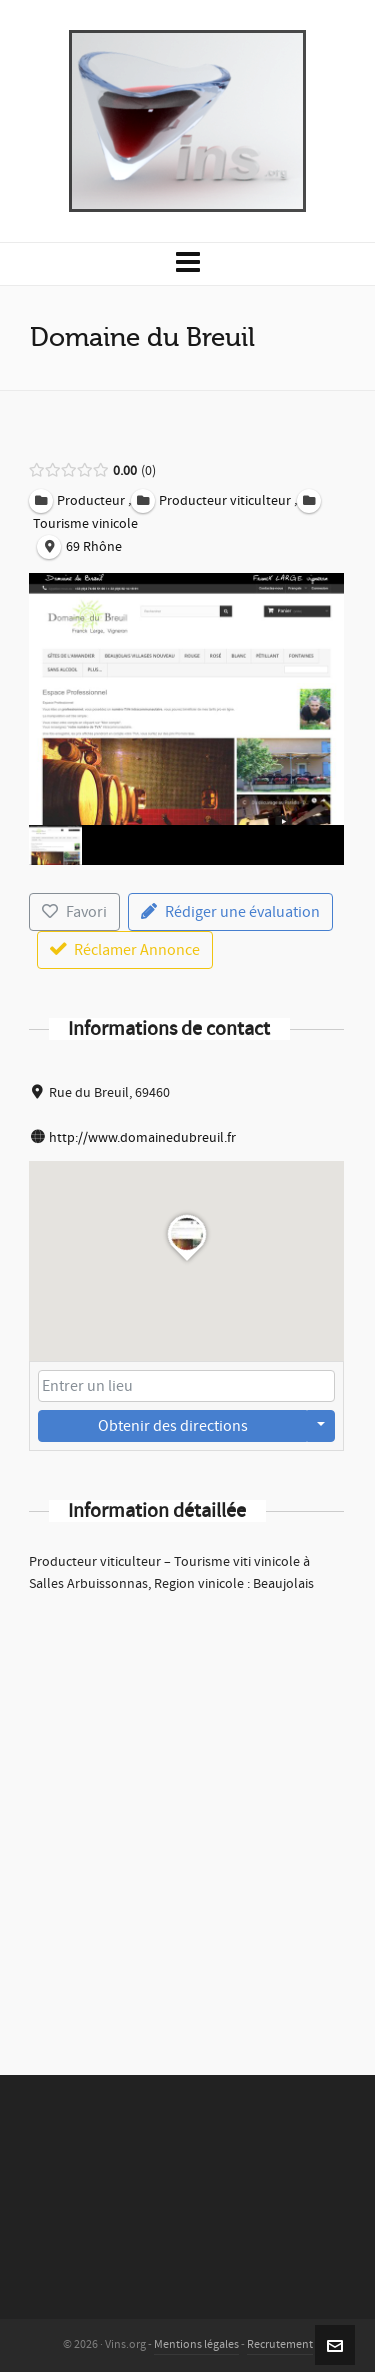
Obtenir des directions (173, 1426)
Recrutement (280, 2344)
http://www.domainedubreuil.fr (142, 1138)
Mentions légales (196, 2344)
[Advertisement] (187, 1807)
